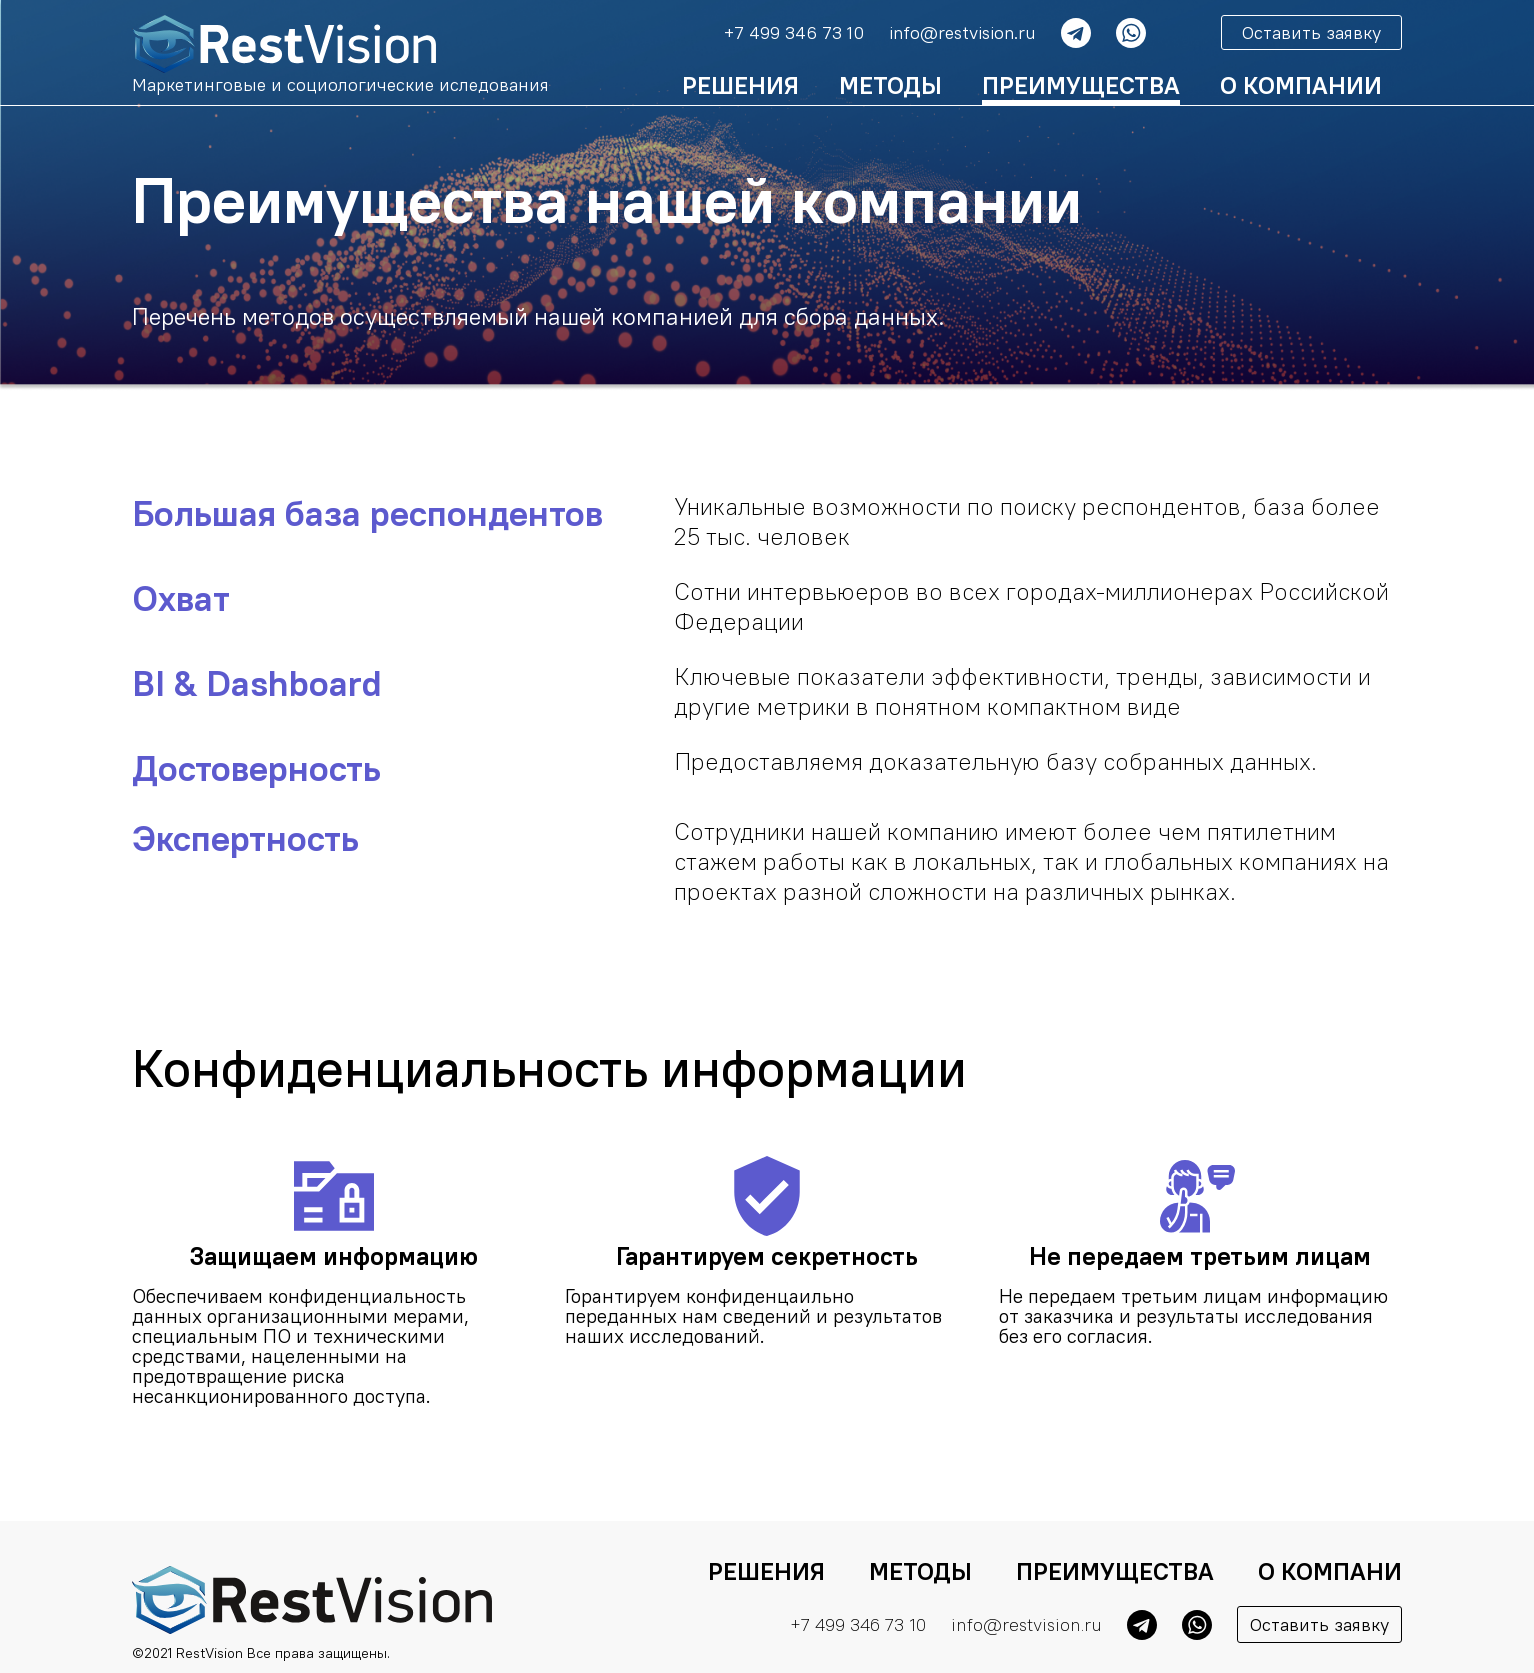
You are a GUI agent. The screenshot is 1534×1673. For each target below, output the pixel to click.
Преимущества (1081, 85)
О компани (1330, 1571)
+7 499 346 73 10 (794, 32)
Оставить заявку (1311, 32)
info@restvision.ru (962, 32)
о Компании (1301, 85)
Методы (890, 85)
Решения (740, 85)
